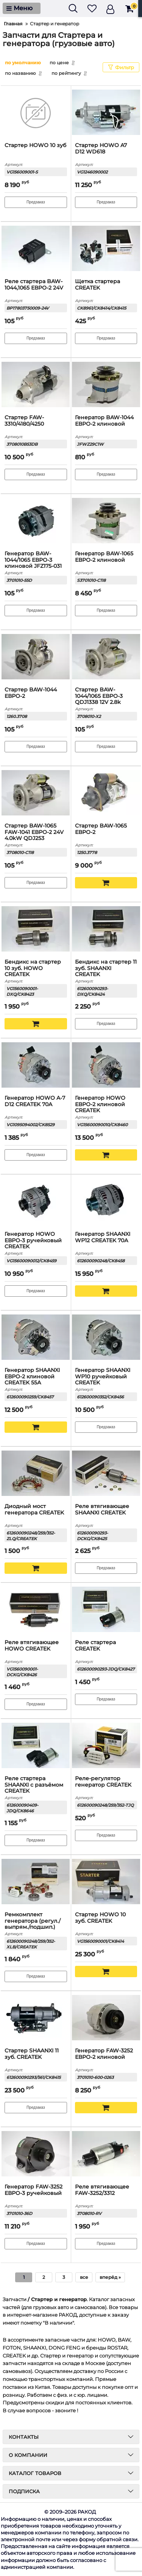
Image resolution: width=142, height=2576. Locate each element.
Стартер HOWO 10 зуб (35, 145)
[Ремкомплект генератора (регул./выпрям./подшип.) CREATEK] (36, 1882)
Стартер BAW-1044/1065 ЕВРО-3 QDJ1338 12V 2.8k (99, 696)
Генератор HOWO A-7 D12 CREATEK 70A (35, 1101)
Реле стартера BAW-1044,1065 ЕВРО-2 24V (34, 284)
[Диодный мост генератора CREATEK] (36, 1474)
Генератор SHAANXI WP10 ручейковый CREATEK (102, 1376)
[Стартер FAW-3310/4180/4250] (36, 385)
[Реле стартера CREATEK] (106, 1610)
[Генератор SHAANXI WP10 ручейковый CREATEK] (106, 1337)
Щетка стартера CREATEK (97, 284)
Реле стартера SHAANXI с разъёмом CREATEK (34, 1785)
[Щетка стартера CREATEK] (106, 249)
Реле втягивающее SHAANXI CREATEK (102, 1509)
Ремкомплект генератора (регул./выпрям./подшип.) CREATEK (33, 1924)
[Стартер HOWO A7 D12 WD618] (106, 113)
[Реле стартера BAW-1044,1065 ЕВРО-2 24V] (36, 249)
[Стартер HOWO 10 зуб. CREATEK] (106, 1882)
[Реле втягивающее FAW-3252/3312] (106, 2154)
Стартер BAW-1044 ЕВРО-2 (31, 693)
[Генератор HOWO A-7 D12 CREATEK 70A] (36, 1065)
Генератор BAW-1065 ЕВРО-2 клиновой (104, 556)
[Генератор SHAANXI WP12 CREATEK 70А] (106, 1201)
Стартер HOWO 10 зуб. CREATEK (100, 1917)
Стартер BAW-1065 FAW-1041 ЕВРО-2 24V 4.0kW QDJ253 (34, 832)
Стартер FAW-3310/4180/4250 (24, 420)
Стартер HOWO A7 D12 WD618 (101, 148)
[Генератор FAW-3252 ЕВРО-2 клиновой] (106, 2018)
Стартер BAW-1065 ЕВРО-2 (101, 829)
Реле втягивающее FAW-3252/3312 (102, 2190)
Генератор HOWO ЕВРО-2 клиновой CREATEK (100, 1104)
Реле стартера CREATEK (95, 1645)
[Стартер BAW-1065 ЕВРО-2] (106, 793)
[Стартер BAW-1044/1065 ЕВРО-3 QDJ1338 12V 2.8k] (106, 657)
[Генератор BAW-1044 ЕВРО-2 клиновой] (106, 385)
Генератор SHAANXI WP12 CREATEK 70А (102, 1237)
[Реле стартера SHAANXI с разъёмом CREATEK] (36, 1746)
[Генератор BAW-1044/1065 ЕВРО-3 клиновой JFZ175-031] (36, 521)
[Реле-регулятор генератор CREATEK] (106, 1746)
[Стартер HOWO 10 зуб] (36, 113)
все (84, 2277)
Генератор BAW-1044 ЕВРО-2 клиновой (104, 420)
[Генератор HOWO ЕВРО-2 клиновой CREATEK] (106, 1065)
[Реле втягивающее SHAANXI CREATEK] (106, 1474)
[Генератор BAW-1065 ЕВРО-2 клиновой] (106, 521)
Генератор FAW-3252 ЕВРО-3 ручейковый (33, 2190)
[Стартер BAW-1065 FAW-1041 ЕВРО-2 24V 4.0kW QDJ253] (36, 793)
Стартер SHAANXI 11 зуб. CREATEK (32, 2053)
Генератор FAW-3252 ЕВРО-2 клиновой (104, 2053)
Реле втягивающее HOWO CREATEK (32, 1645)
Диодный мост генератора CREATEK (34, 1509)
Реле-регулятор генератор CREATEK (103, 1781)
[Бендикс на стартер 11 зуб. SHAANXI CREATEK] (106, 929)
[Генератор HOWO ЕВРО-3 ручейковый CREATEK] (36, 1201)
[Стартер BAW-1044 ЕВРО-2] (36, 657)
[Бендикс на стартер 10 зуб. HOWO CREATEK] (36, 929)
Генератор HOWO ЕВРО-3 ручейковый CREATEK (33, 1240)
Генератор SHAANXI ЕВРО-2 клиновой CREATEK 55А (32, 1376)
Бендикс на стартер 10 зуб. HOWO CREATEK (33, 968)
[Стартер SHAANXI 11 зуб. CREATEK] (36, 2018)
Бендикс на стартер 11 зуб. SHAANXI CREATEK (106, 968)
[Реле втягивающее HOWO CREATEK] (36, 1610)
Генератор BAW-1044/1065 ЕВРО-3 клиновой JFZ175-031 (33, 560)
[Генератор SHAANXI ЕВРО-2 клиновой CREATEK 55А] (36, 1337)
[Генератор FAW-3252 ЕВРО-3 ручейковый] (36, 2154)
